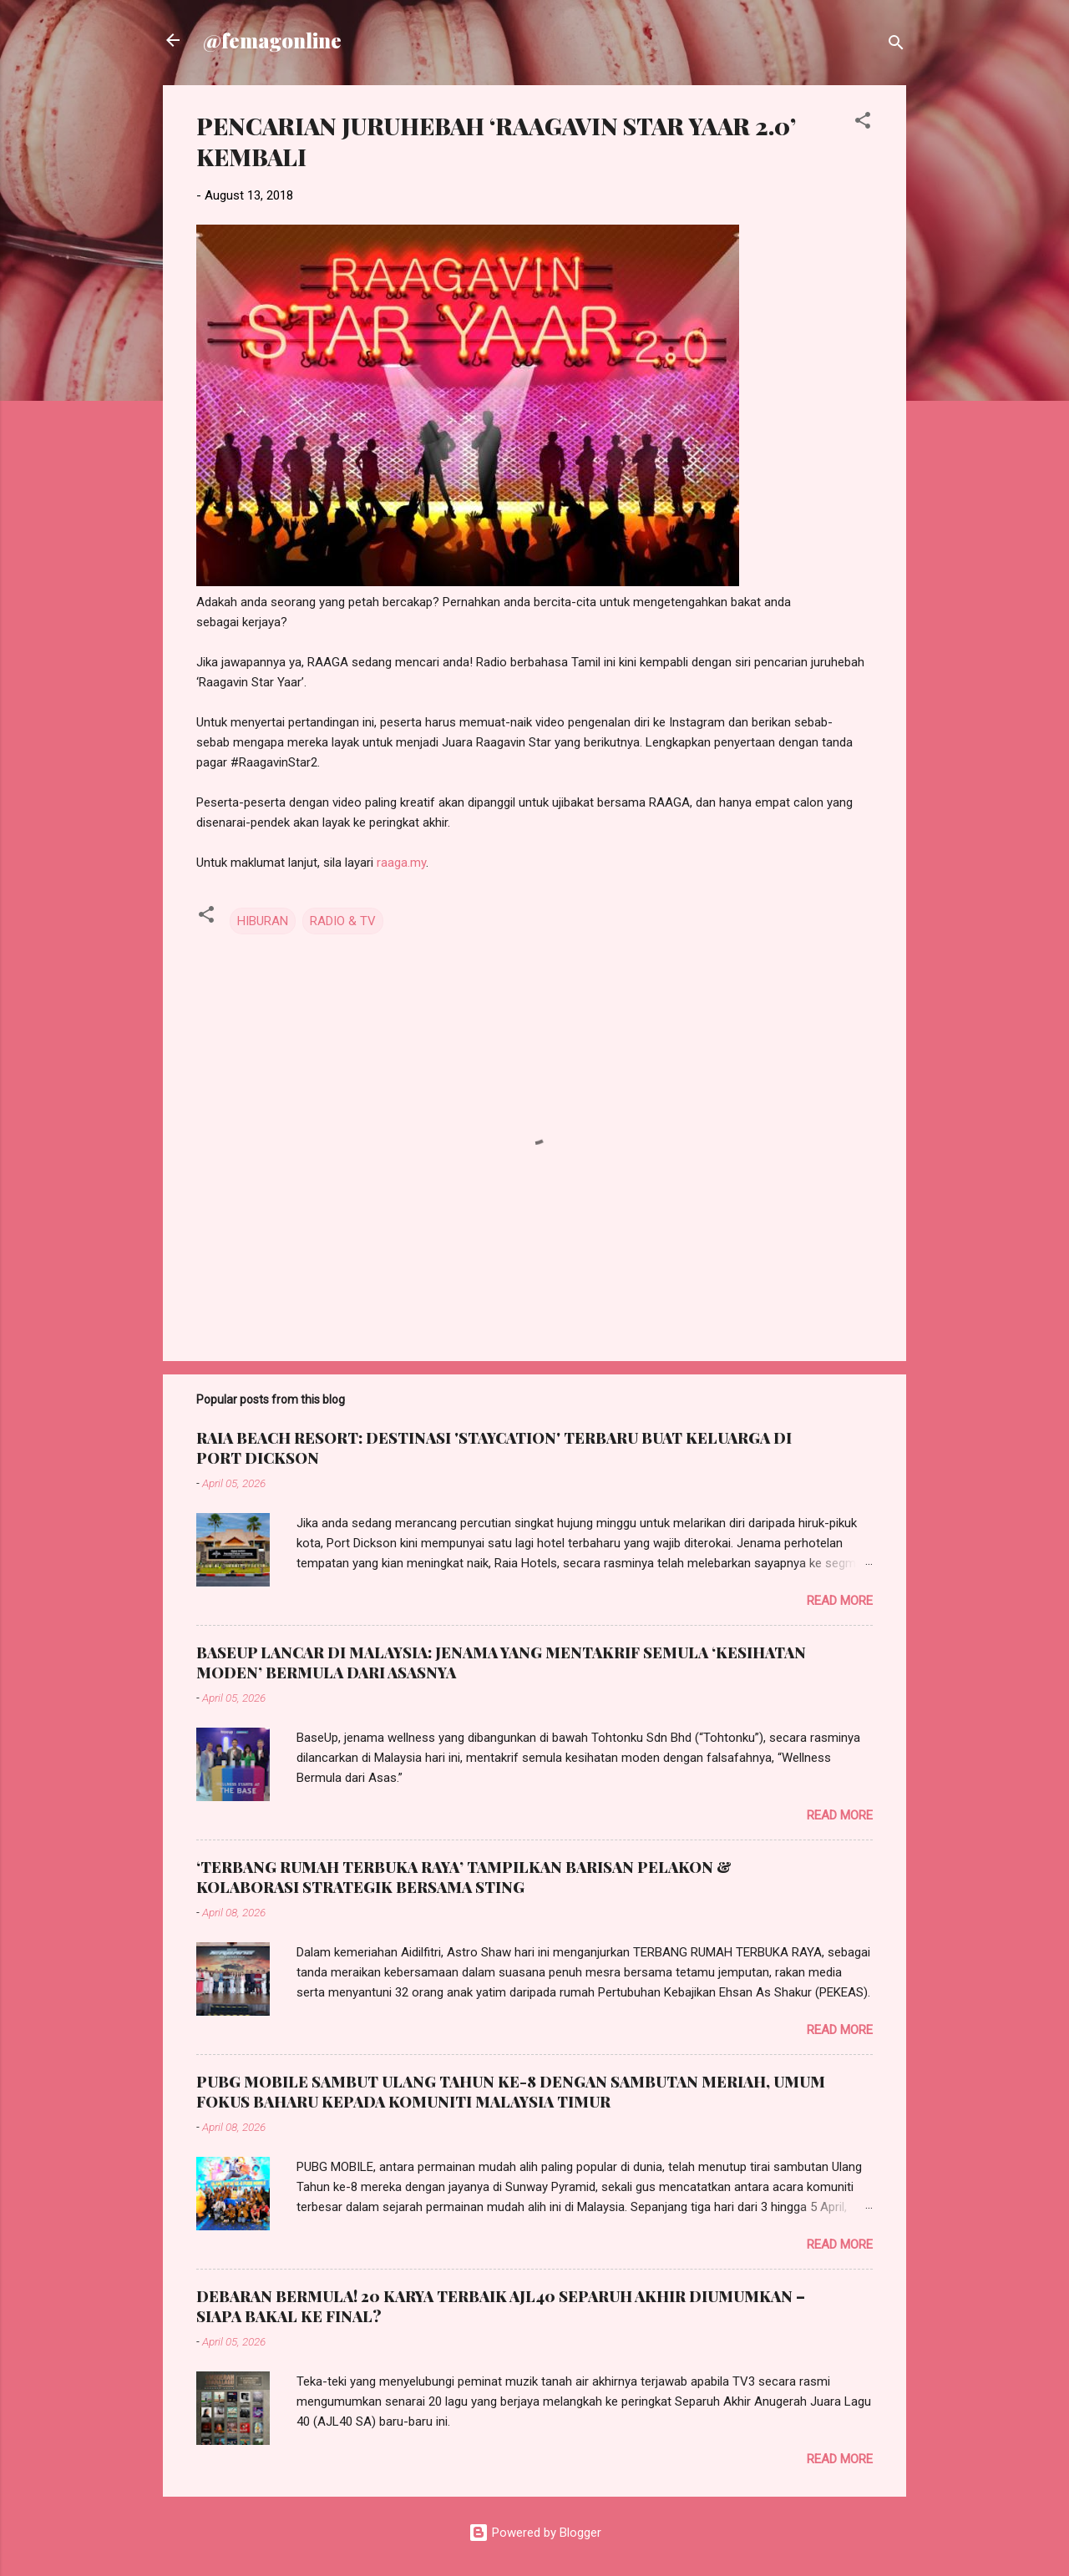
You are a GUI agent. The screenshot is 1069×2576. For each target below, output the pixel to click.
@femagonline (272, 40)
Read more (840, 1600)
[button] (863, 123)
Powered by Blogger (535, 2532)
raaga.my (401, 862)
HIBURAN (262, 921)
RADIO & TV (343, 921)
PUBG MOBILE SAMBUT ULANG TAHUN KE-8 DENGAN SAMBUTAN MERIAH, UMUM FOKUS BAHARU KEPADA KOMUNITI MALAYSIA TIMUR (510, 2092)
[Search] (896, 45)
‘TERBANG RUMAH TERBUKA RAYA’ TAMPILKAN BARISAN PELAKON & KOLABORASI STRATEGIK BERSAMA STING (464, 1877)
